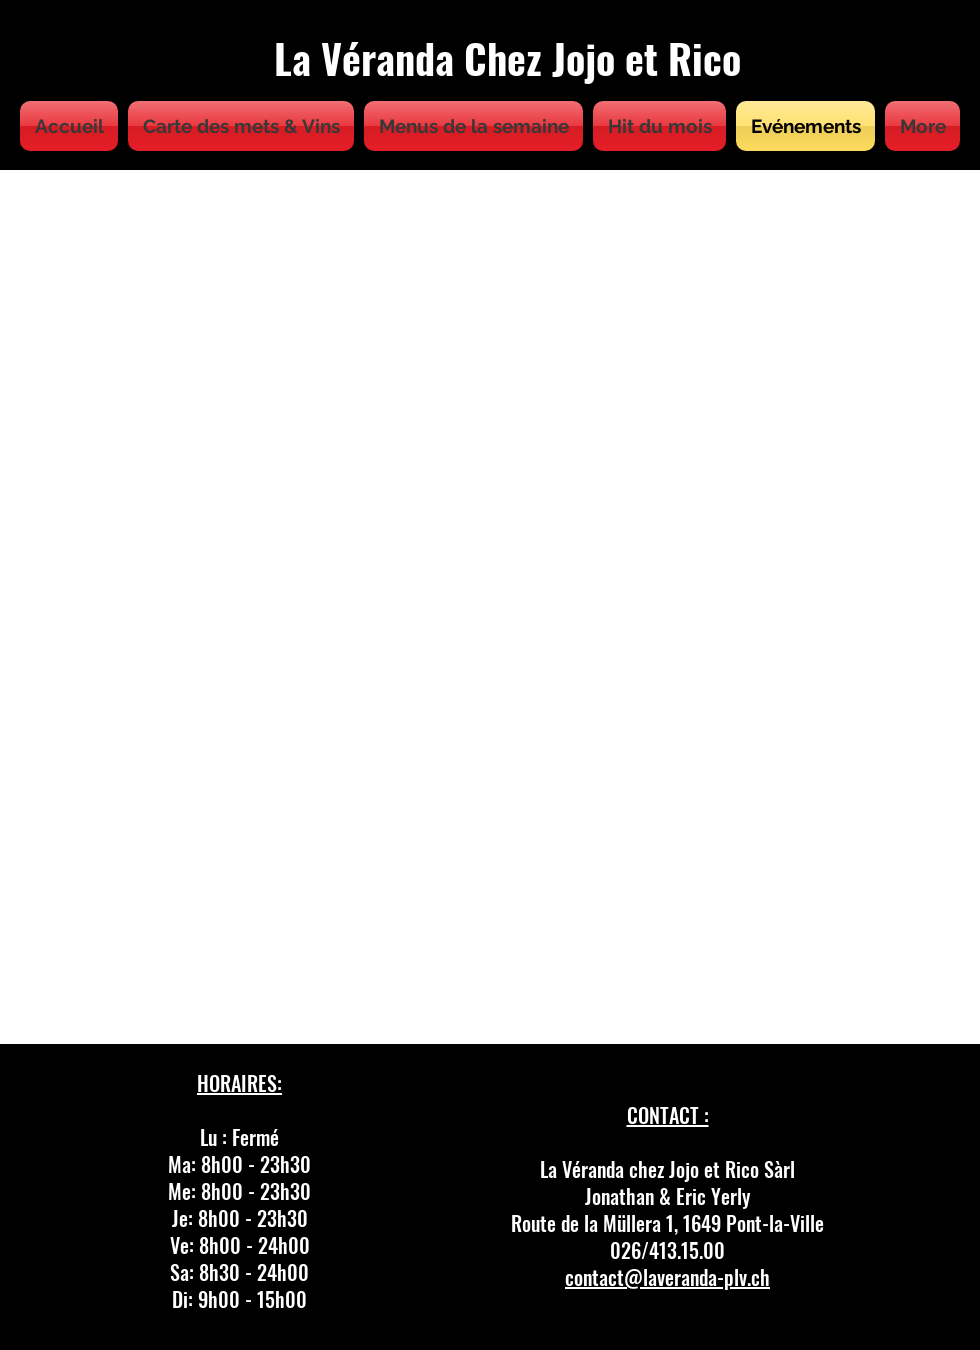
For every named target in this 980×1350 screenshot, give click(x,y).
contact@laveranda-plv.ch (667, 1277)
